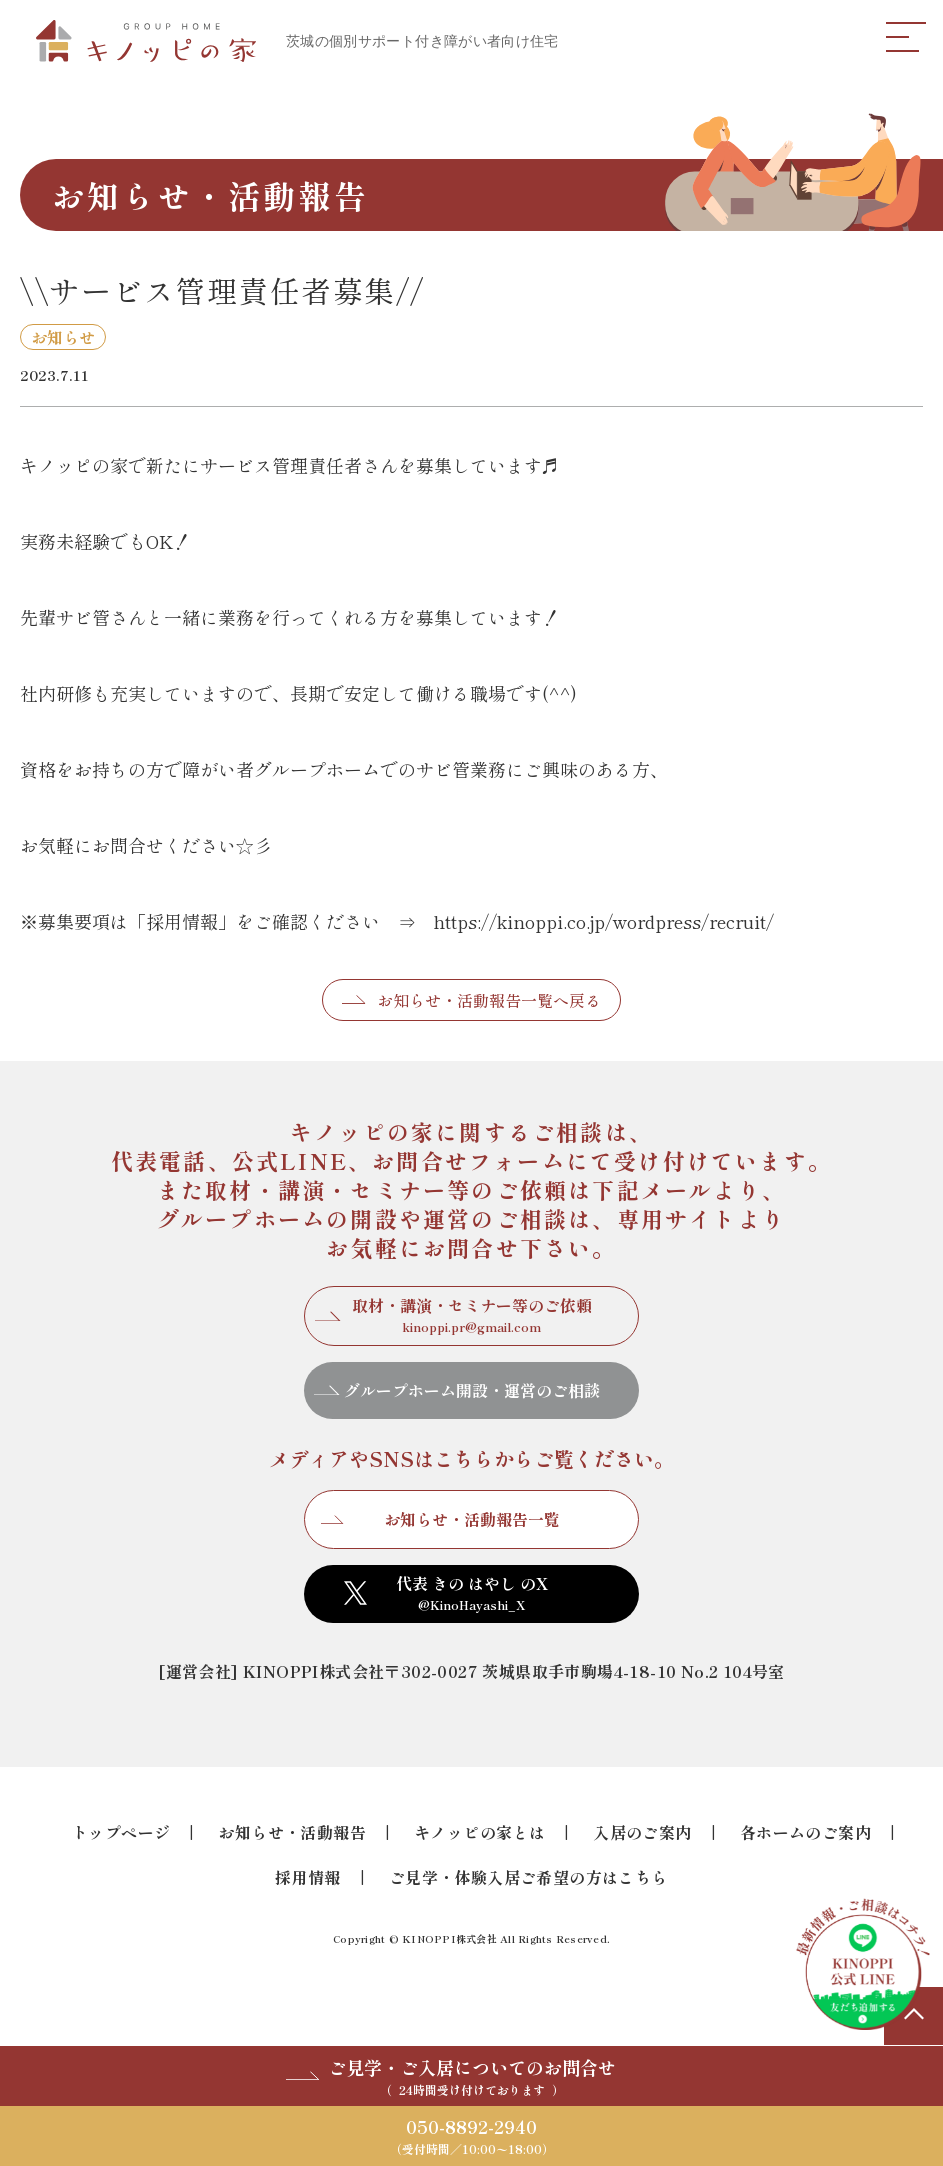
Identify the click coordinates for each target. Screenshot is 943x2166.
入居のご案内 (642, 1832)
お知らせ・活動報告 (292, 1832)
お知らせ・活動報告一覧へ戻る (489, 1000)
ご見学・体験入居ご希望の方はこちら (528, 1877)
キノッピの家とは (479, 1832)
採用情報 (308, 1877)
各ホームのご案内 (805, 1832)
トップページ (121, 1832)
